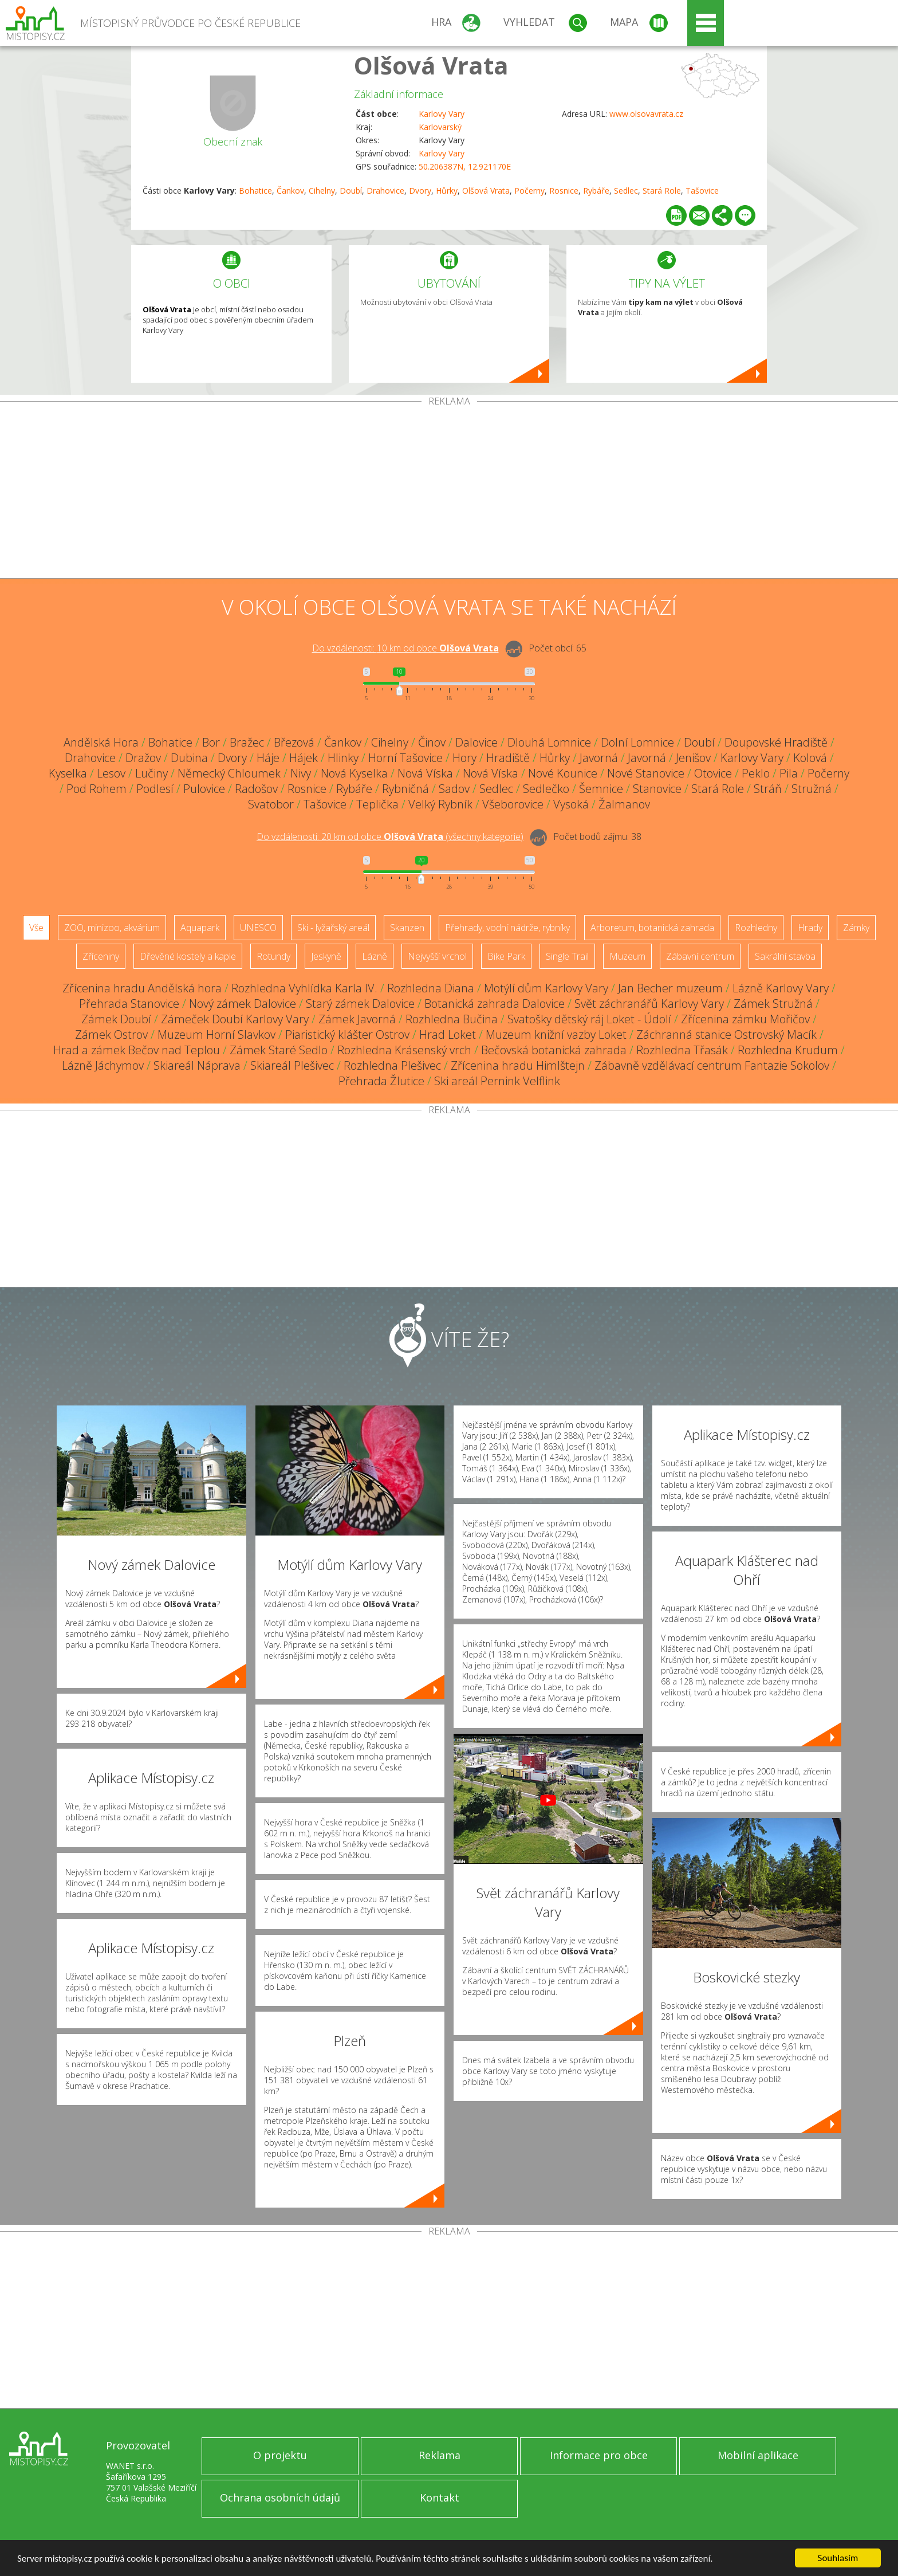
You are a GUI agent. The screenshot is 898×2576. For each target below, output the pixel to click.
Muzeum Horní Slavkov (216, 1034)
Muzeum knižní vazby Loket (556, 1034)
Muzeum (627, 956)
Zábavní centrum (700, 956)
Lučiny (151, 773)
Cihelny (322, 190)
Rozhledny (756, 927)
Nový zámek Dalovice (242, 1003)
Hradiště (508, 757)
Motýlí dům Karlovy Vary (546, 988)
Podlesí (155, 788)
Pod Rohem (96, 788)
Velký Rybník (440, 804)
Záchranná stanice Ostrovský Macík (726, 1034)
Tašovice (702, 190)
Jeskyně (326, 956)
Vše (36, 927)
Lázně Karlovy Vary (780, 988)
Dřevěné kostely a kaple (188, 956)
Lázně (374, 956)
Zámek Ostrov (111, 1034)
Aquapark (199, 927)
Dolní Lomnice (637, 742)
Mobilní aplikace (758, 2455)
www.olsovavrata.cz (646, 113)
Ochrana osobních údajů (280, 2497)
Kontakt (439, 2497)
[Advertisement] (449, 492)
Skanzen (407, 927)
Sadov (454, 788)
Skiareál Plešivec (292, 1065)
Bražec (247, 742)
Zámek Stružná (773, 1003)
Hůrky (447, 190)
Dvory (420, 190)
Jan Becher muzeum (670, 988)
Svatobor (271, 804)
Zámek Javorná (357, 1019)
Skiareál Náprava (197, 1065)
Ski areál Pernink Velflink (497, 1081)
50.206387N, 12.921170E (465, 166)
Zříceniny (100, 956)
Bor (211, 742)
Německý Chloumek (229, 773)
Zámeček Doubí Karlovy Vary (235, 1019)
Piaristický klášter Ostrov (347, 1034)
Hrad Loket (447, 1034)
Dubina (189, 757)
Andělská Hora (101, 742)
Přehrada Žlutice (381, 1081)
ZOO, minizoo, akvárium (112, 927)
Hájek (303, 757)
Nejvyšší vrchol (437, 956)
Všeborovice (512, 804)
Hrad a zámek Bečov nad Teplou (136, 1050)
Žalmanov (624, 804)
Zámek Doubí (116, 1019)
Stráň (768, 788)
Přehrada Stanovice (129, 1003)
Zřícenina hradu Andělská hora (142, 988)
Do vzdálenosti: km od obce (405, 648)
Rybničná (405, 788)
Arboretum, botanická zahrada (652, 927)
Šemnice (601, 788)
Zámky (856, 927)
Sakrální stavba (785, 956)
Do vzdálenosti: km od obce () (390, 836)
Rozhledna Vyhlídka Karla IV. (304, 988)
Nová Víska (425, 773)
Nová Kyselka (354, 773)
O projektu (280, 2455)
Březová (294, 742)
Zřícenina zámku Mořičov (745, 1019)
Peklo (756, 773)
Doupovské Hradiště (776, 742)
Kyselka (68, 773)
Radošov (256, 788)
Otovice (713, 773)
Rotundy (273, 956)
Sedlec (626, 190)
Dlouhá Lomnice (549, 742)
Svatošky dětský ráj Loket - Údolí (589, 1019)
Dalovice (476, 742)
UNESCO (258, 927)
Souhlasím (838, 2558)
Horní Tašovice (405, 757)
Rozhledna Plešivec (392, 1065)
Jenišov (693, 757)
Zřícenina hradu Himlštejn (518, 1065)
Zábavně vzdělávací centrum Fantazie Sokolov (711, 1065)
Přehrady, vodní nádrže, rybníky (507, 927)
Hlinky (343, 757)
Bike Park (506, 956)
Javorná (599, 757)
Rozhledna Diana (430, 988)
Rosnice (563, 190)
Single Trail (567, 956)
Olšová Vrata (431, 65)
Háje (268, 757)
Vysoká (571, 804)
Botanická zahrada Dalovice (494, 1003)
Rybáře (596, 190)
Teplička (377, 804)
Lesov (111, 773)
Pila (788, 773)
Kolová (810, 757)
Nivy (300, 773)
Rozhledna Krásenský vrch (404, 1050)
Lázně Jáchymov (103, 1065)
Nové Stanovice (645, 773)
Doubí (351, 190)
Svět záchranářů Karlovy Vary (649, 1003)
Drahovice (385, 190)
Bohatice (255, 190)
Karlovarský (440, 126)
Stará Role (662, 190)
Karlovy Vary (441, 113)
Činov (432, 742)
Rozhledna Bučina (451, 1019)
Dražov (143, 757)
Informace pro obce (599, 2455)
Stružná (811, 788)
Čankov (290, 190)
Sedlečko (546, 788)
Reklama (439, 2455)
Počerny (529, 190)
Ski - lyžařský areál (333, 927)
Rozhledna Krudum (788, 1050)
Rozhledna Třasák (682, 1050)
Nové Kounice (562, 773)
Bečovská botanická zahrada (554, 1050)
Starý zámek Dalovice (360, 1003)
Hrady (810, 927)
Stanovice (657, 788)
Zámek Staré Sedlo (279, 1050)
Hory (464, 757)
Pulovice (204, 788)
